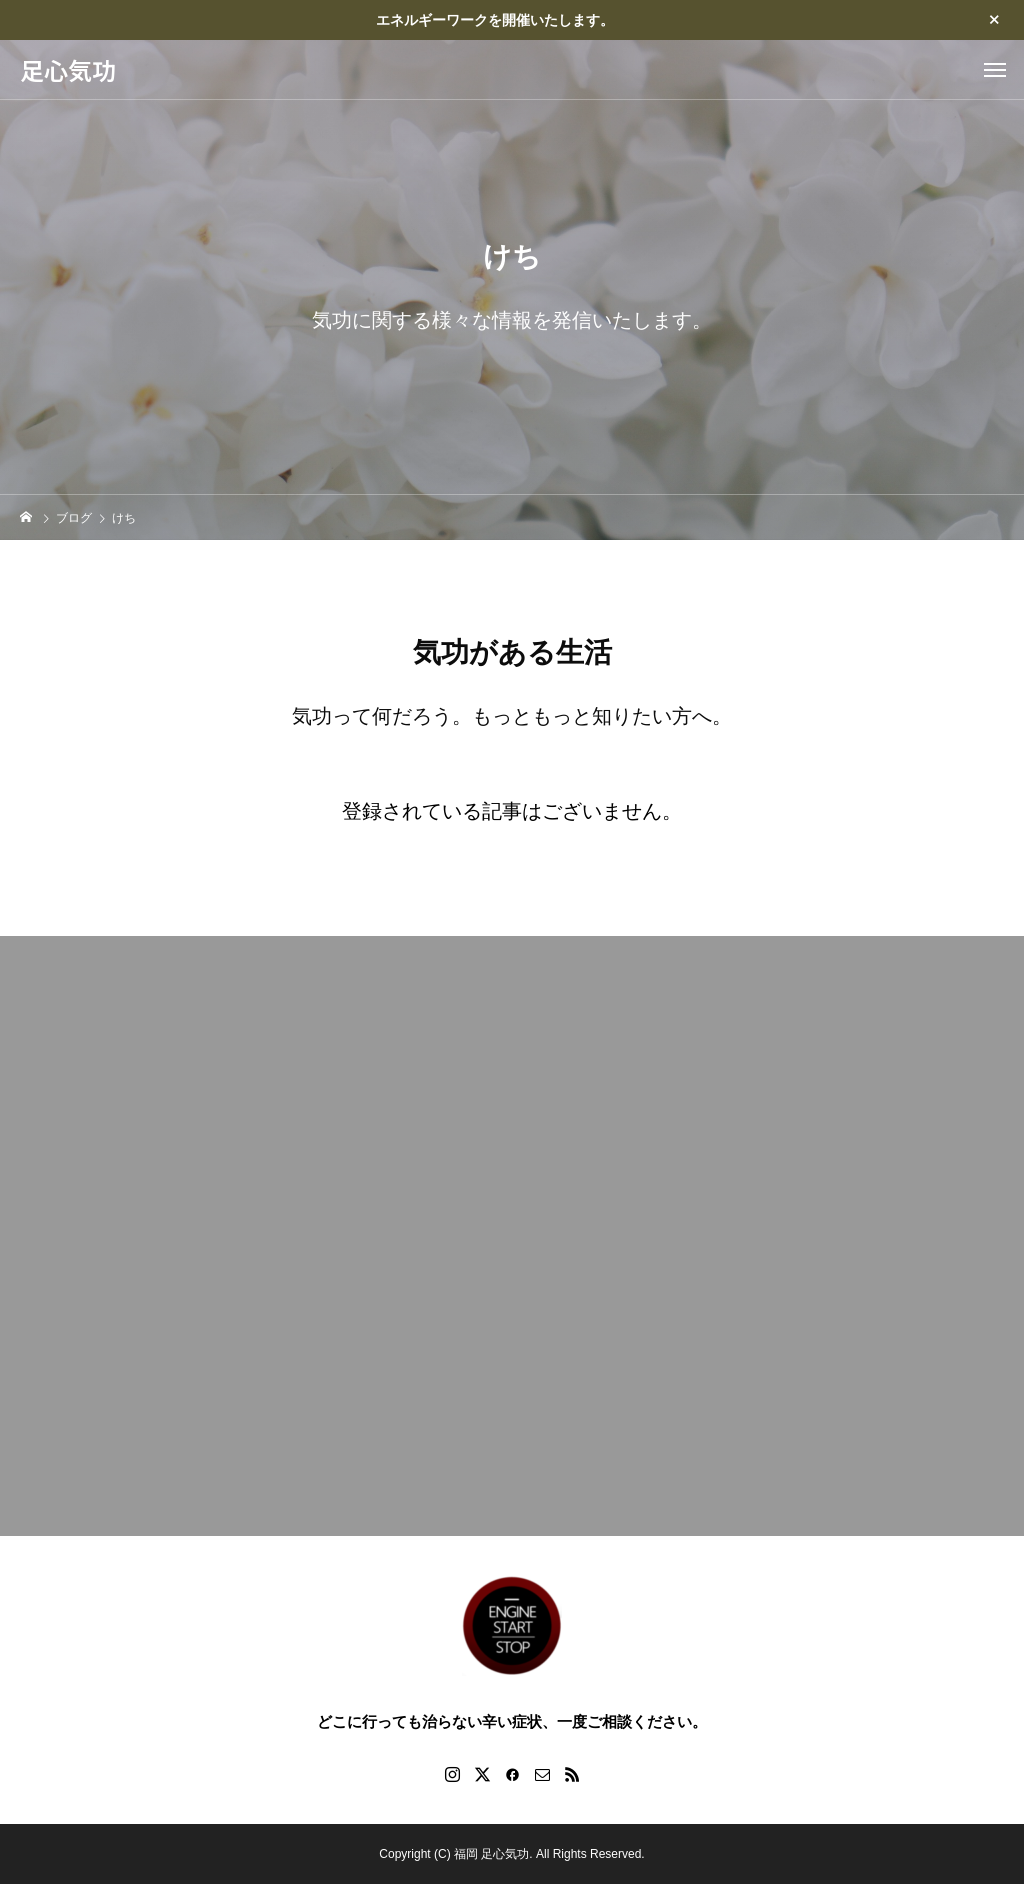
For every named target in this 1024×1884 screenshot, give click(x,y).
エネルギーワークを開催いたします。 (495, 20)
